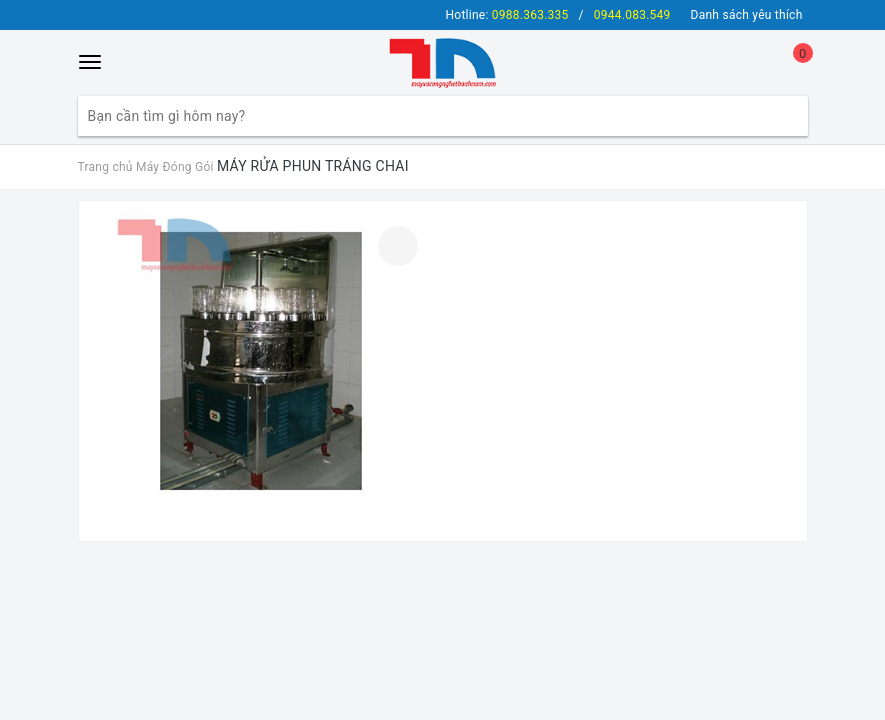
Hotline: (507, 15)
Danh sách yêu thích (747, 15)
